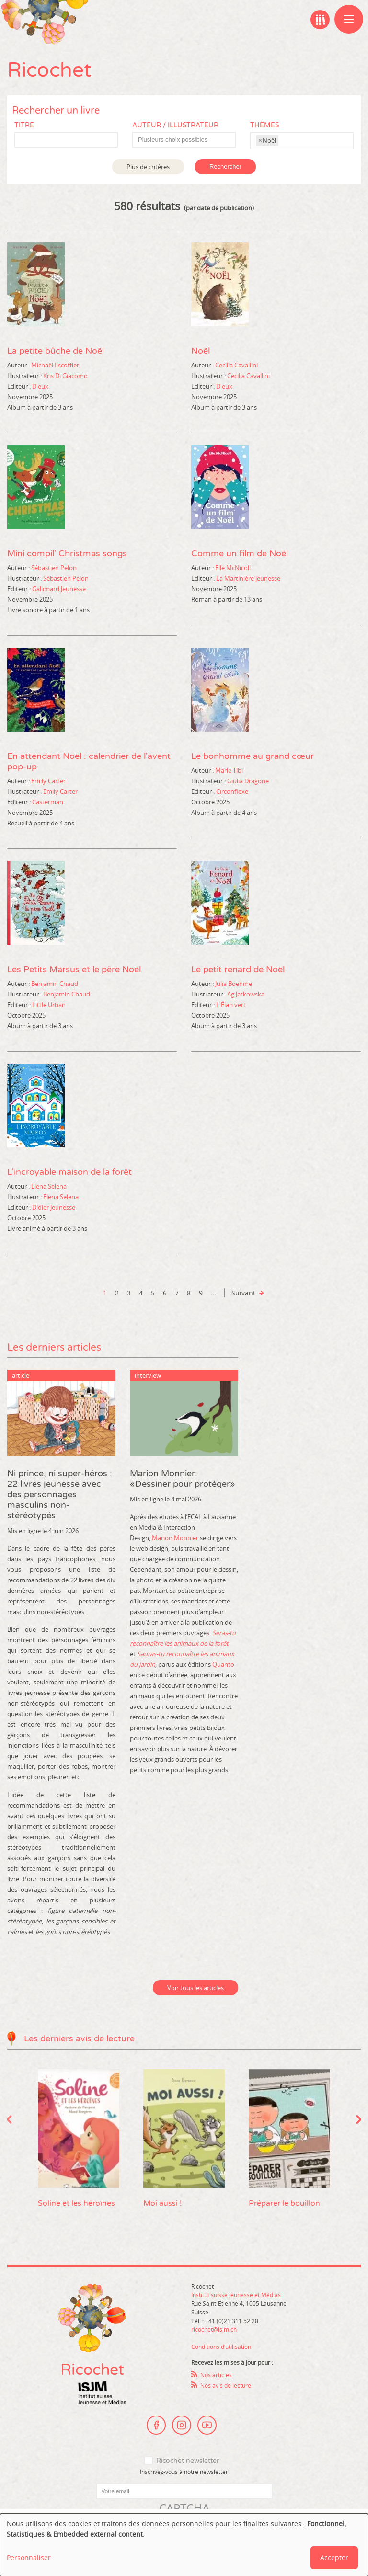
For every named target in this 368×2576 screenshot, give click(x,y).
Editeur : (19, 386)
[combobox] (184, 140)
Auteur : (18, 365)
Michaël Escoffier (55, 365)
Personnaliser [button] (29, 2557)
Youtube (207, 2425)
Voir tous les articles (195, 1987)
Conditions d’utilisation (221, 2346)
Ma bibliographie (320, 19)
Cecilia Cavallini (236, 365)
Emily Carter (48, 781)
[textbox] (189, 140)
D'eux (40, 386)
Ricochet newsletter (187, 2461)
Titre (24, 125)
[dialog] (184, 2545)
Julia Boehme (233, 983)
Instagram (181, 2425)
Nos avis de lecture (225, 2385)
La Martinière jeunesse (248, 578)
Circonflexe (232, 791)
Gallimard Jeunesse (59, 588)
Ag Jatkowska (245, 994)
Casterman (47, 802)
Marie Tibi (229, 770)
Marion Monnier (175, 1538)
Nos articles (216, 2375)
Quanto (223, 1664)
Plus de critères (148, 166)
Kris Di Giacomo (65, 375)
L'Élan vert (231, 1004)
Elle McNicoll (233, 567)
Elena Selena (49, 1186)
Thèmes (264, 125)
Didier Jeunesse (53, 1207)
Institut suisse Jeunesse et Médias (102, 2392)
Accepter (334, 2557)
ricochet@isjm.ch (214, 2329)
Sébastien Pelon (54, 567)
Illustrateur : (24, 375)
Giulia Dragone (248, 781)
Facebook (156, 2425)
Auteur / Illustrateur (175, 125)
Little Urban (49, 1004)
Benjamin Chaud (54, 983)
